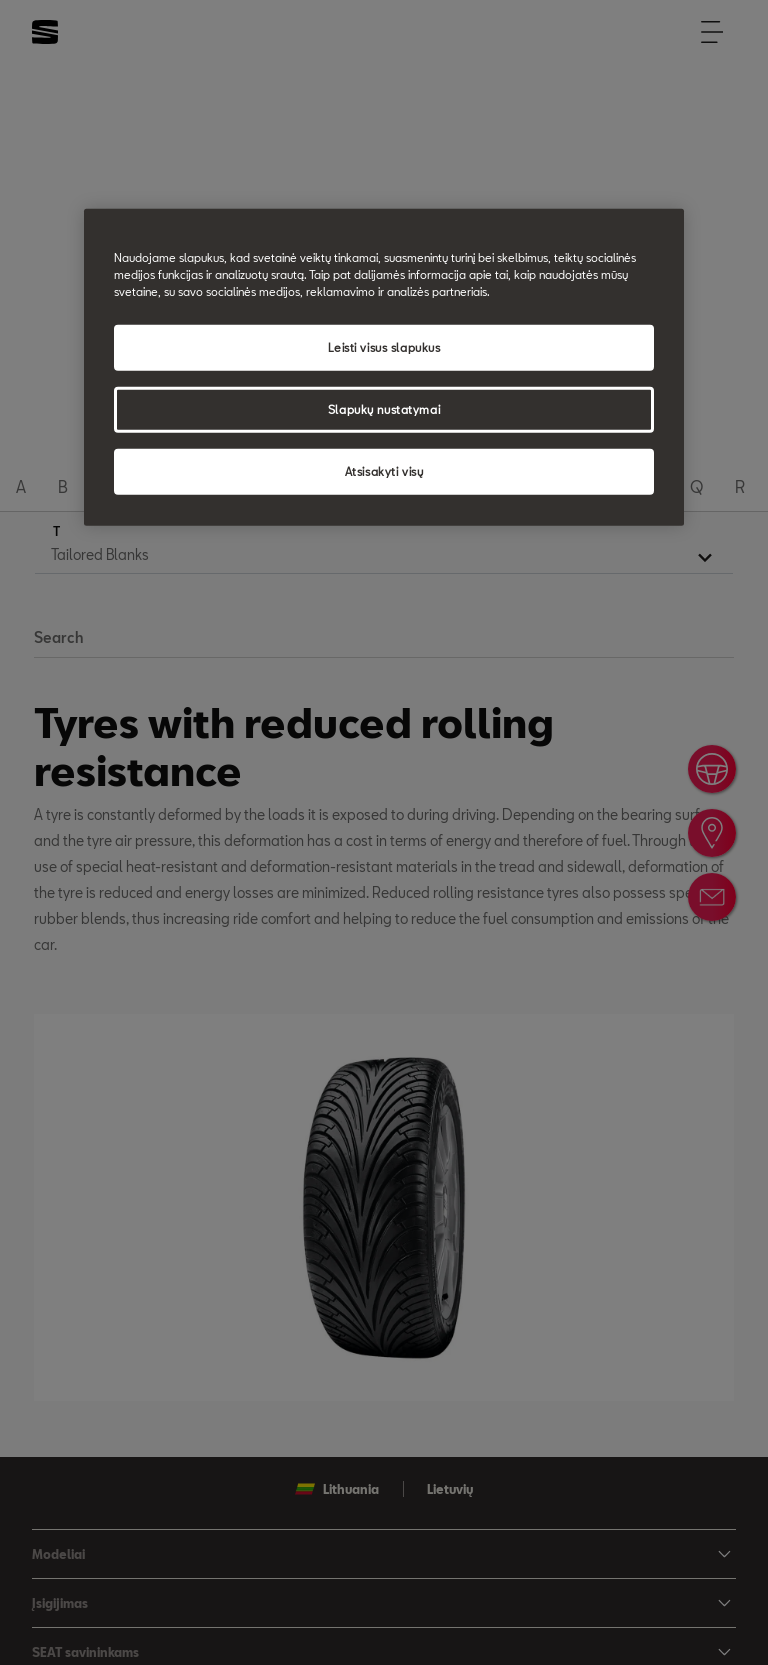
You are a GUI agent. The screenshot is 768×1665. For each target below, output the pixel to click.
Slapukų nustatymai (384, 409)
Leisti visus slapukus (384, 347)
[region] (384, 367)
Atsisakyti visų (384, 471)
